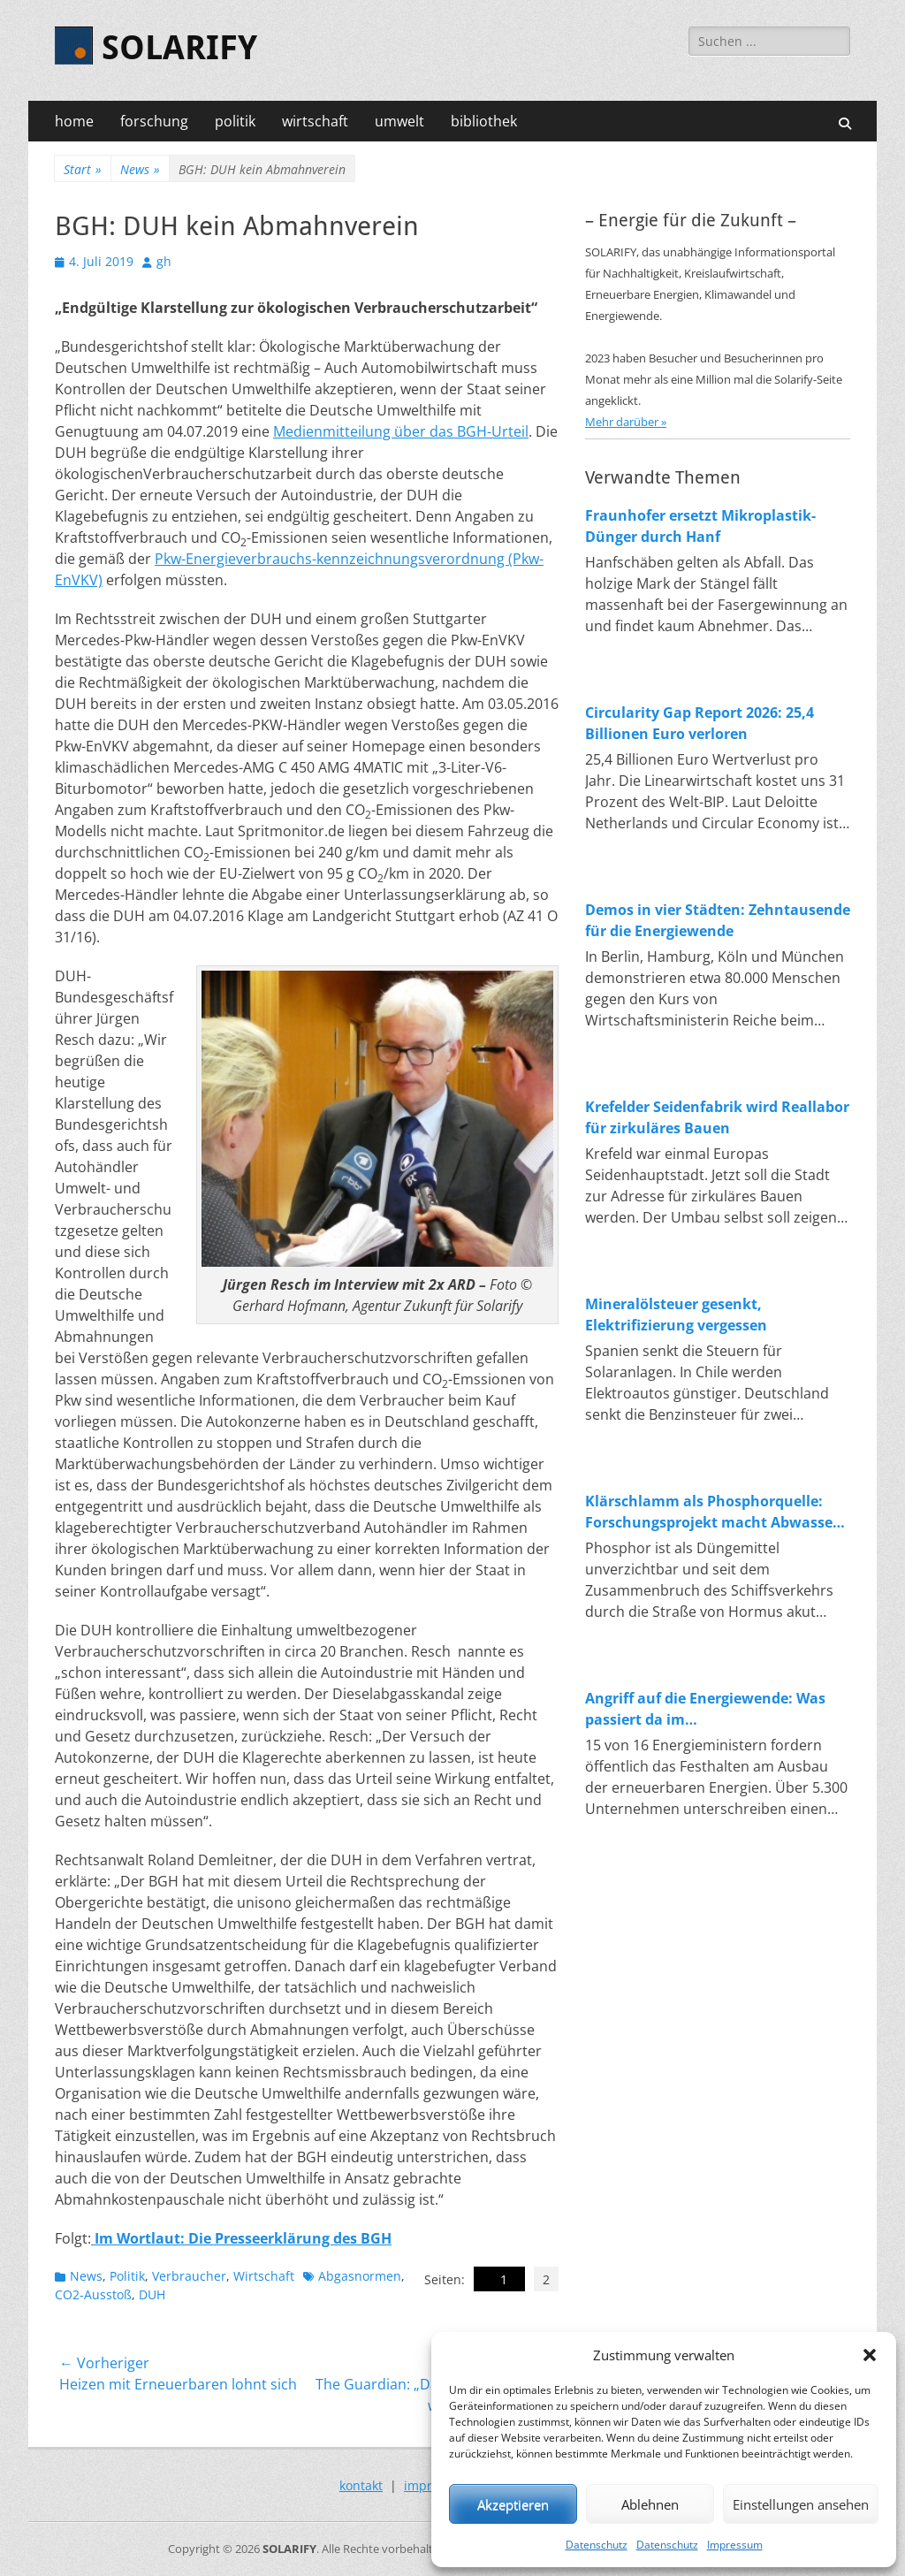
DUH (152, 2294)
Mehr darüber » (625, 422)
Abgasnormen (359, 2275)
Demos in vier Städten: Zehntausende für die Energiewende (717, 920)
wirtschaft (315, 121)
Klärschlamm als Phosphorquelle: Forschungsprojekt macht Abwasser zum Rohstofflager (712, 1512)
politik (235, 121)
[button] (869, 2355)
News (140, 169)
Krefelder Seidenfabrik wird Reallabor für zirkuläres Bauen (717, 1117)
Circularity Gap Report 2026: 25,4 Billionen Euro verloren (699, 723)
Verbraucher (189, 2275)
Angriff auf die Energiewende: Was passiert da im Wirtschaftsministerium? (705, 1709)
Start (83, 169)
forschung (154, 121)
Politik (127, 2275)
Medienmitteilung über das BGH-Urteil (401, 431)
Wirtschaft (263, 2275)
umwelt (399, 121)
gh (163, 261)
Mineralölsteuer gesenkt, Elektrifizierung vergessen (676, 1314)
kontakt (361, 2485)
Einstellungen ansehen (801, 2504)
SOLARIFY (179, 47)
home (74, 121)
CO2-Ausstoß (93, 2294)
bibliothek (484, 121)
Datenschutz (596, 2544)
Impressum (735, 2544)
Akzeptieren (513, 2504)
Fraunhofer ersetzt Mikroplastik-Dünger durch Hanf (700, 526)
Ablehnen (650, 2504)
